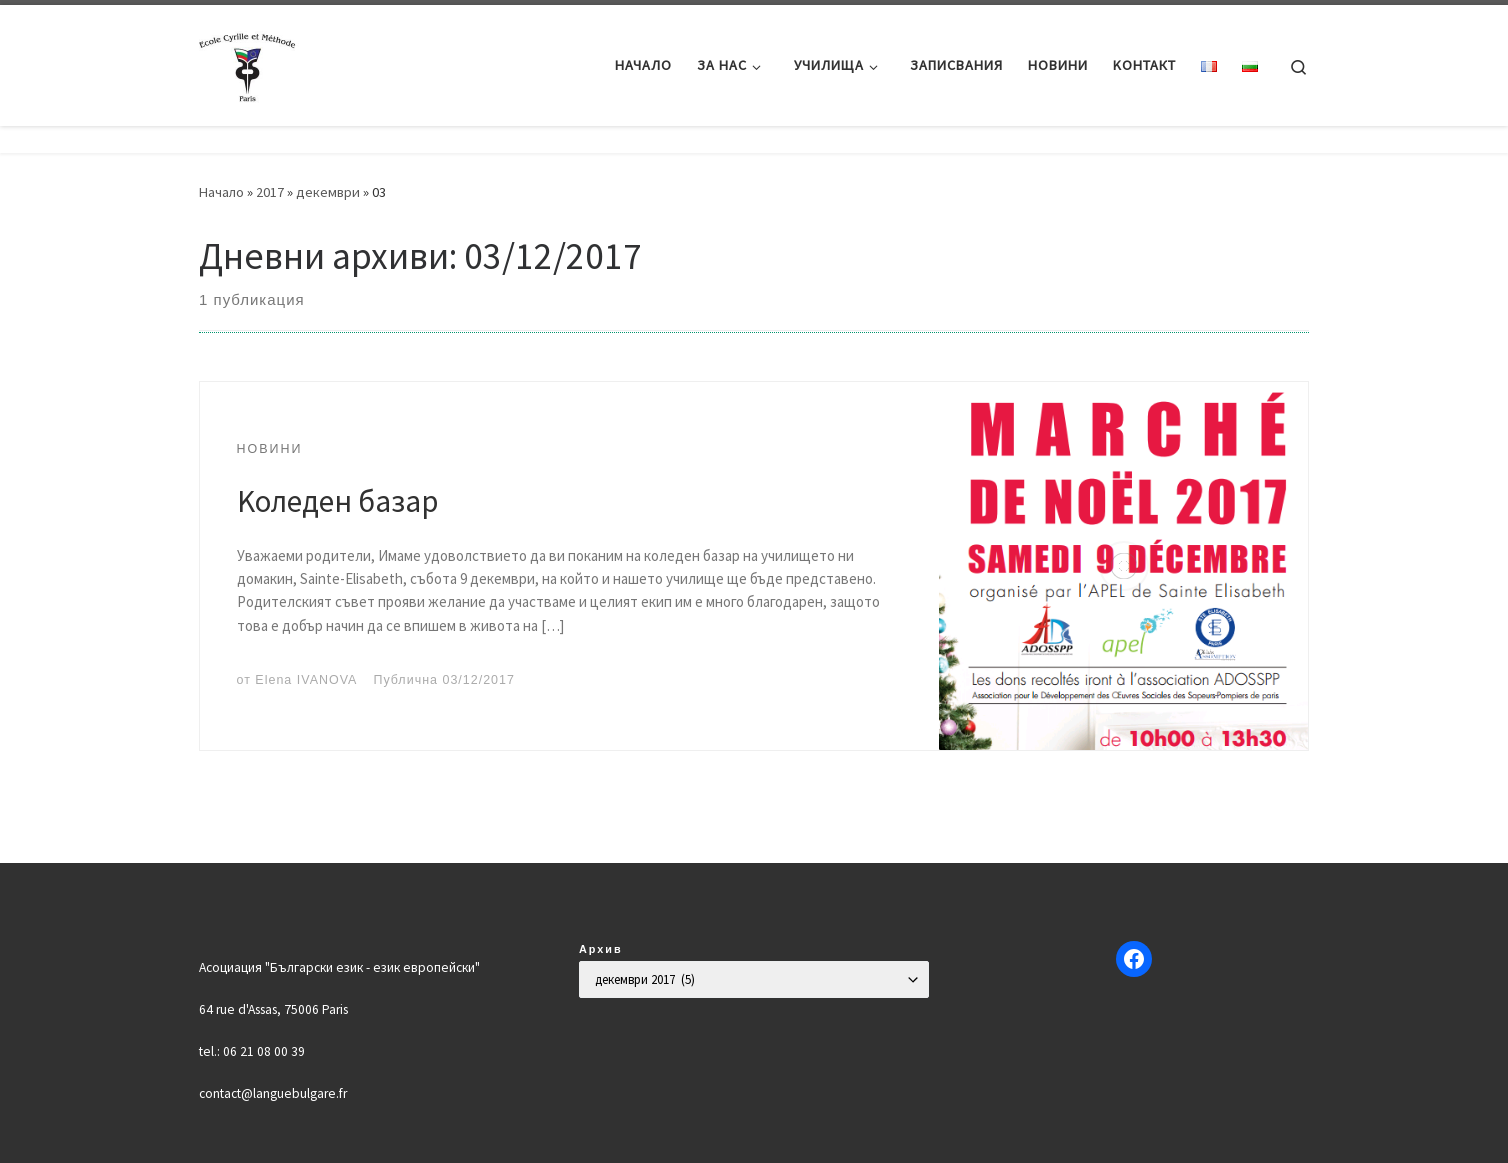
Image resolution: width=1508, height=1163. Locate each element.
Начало (221, 192)
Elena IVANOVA (306, 680)
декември (328, 192)
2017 (270, 192)
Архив (601, 949)
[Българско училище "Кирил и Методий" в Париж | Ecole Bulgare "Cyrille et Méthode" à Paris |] (249, 61)
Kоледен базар (337, 500)
